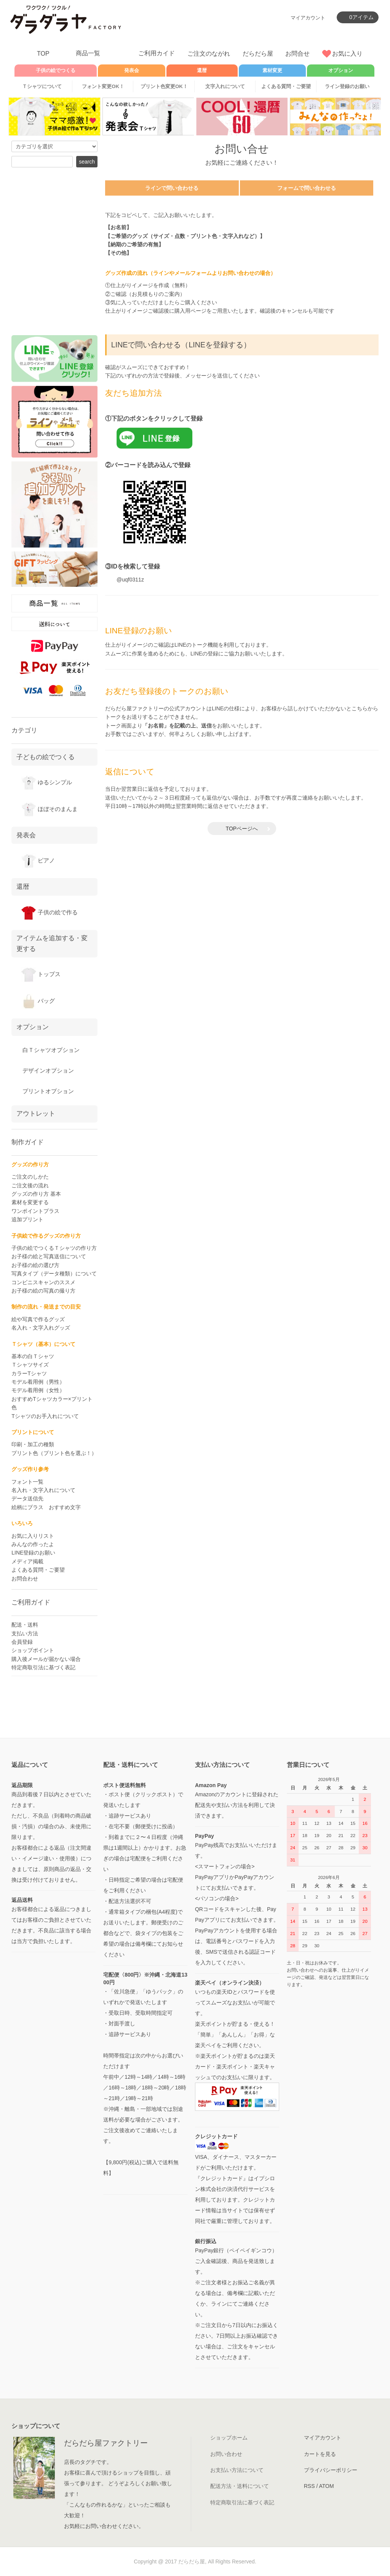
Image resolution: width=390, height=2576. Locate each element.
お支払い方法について (237, 2470)
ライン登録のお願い (347, 86)
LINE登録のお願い (33, 1553)
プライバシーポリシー (330, 2470)
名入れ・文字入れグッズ (40, 1328)
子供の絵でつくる (55, 70)
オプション (340, 70)
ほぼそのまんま (49, 809)
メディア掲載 (27, 1561)
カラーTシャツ (29, 1373)
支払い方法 (24, 1633)
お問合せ (297, 53)
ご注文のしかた (30, 1177)
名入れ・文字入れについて (43, 1490)
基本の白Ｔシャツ (32, 1356)
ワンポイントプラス (35, 1211)
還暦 (22, 886)
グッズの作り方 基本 (36, 1194)
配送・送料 (24, 1625)
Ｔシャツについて (42, 86)
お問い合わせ (226, 2454)
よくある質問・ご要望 (286, 86)
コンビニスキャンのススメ (43, 1282)
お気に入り (347, 53)
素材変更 (272, 70)
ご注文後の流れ (30, 1185)
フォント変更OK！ (103, 86)
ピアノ (38, 860)
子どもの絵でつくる (45, 757)
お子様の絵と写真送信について (48, 1256)
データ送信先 (27, 1498)
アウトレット (35, 1113)
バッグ (38, 1000)
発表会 (131, 70)
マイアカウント (308, 18)
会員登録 (22, 1642)
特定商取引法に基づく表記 (43, 1667)
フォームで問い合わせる (306, 188)
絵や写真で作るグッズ (38, 1319)
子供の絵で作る (49, 912)
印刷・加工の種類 (32, 1444)
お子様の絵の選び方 (35, 1265)
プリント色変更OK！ (164, 86)
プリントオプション (47, 1091)
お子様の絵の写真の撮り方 (43, 1291)
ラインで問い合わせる (171, 188)
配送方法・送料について (239, 2486)
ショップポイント (32, 1650)
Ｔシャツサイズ (30, 1365)
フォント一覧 (27, 1482)
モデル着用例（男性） (38, 1382)
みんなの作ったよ (32, 1544)
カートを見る (320, 2454)
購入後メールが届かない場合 (46, 1659)
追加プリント (27, 1219)
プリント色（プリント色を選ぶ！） (54, 1453)
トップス (41, 974)
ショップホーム (229, 2438)
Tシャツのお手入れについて (45, 1416)
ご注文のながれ (208, 53)
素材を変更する (30, 1202)
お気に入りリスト (32, 1536)
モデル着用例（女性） (38, 1390)
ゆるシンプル (46, 782)
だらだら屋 (258, 53)
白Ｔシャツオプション (50, 1050)
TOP (43, 53)
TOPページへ (242, 828)
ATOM (326, 2486)
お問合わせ (24, 1578)
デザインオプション (47, 1070)
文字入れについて (225, 86)
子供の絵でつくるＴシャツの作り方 (54, 1248)
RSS (309, 2486)
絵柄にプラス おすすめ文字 (46, 1507)
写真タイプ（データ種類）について (54, 1273)
